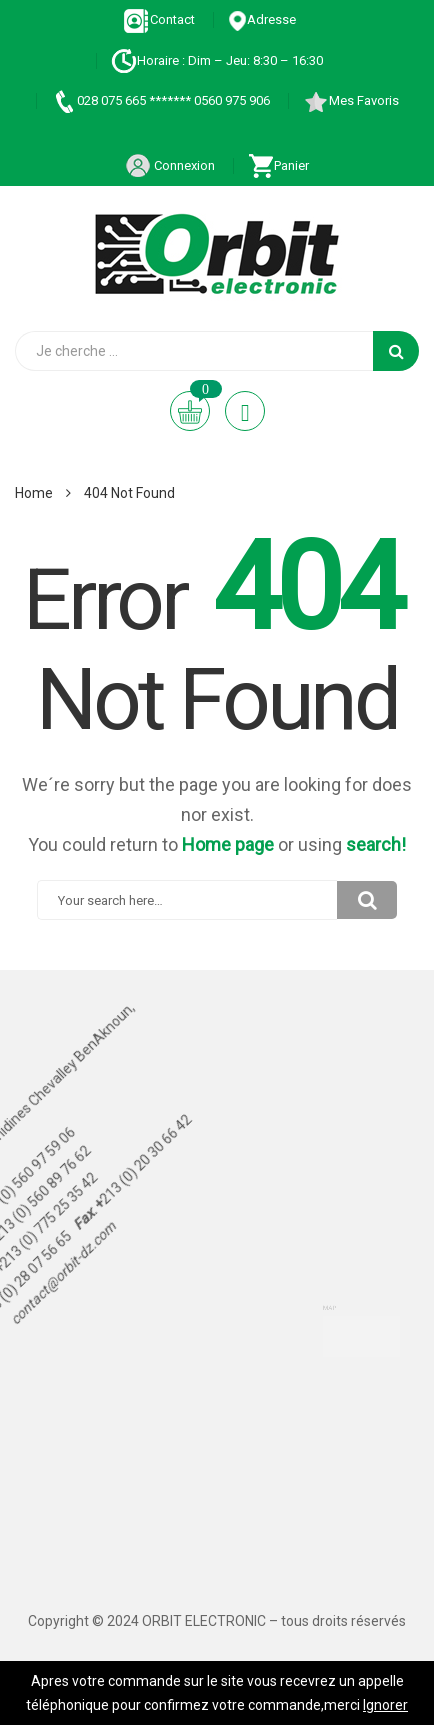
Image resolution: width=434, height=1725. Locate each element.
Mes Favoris (351, 100)
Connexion (170, 165)
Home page (228, 844)
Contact (159, 19)
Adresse (262, 19)
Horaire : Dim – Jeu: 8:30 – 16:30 (217, 60)
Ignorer (385, 1705)
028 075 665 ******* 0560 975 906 (160, 100)
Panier (278, 165)
